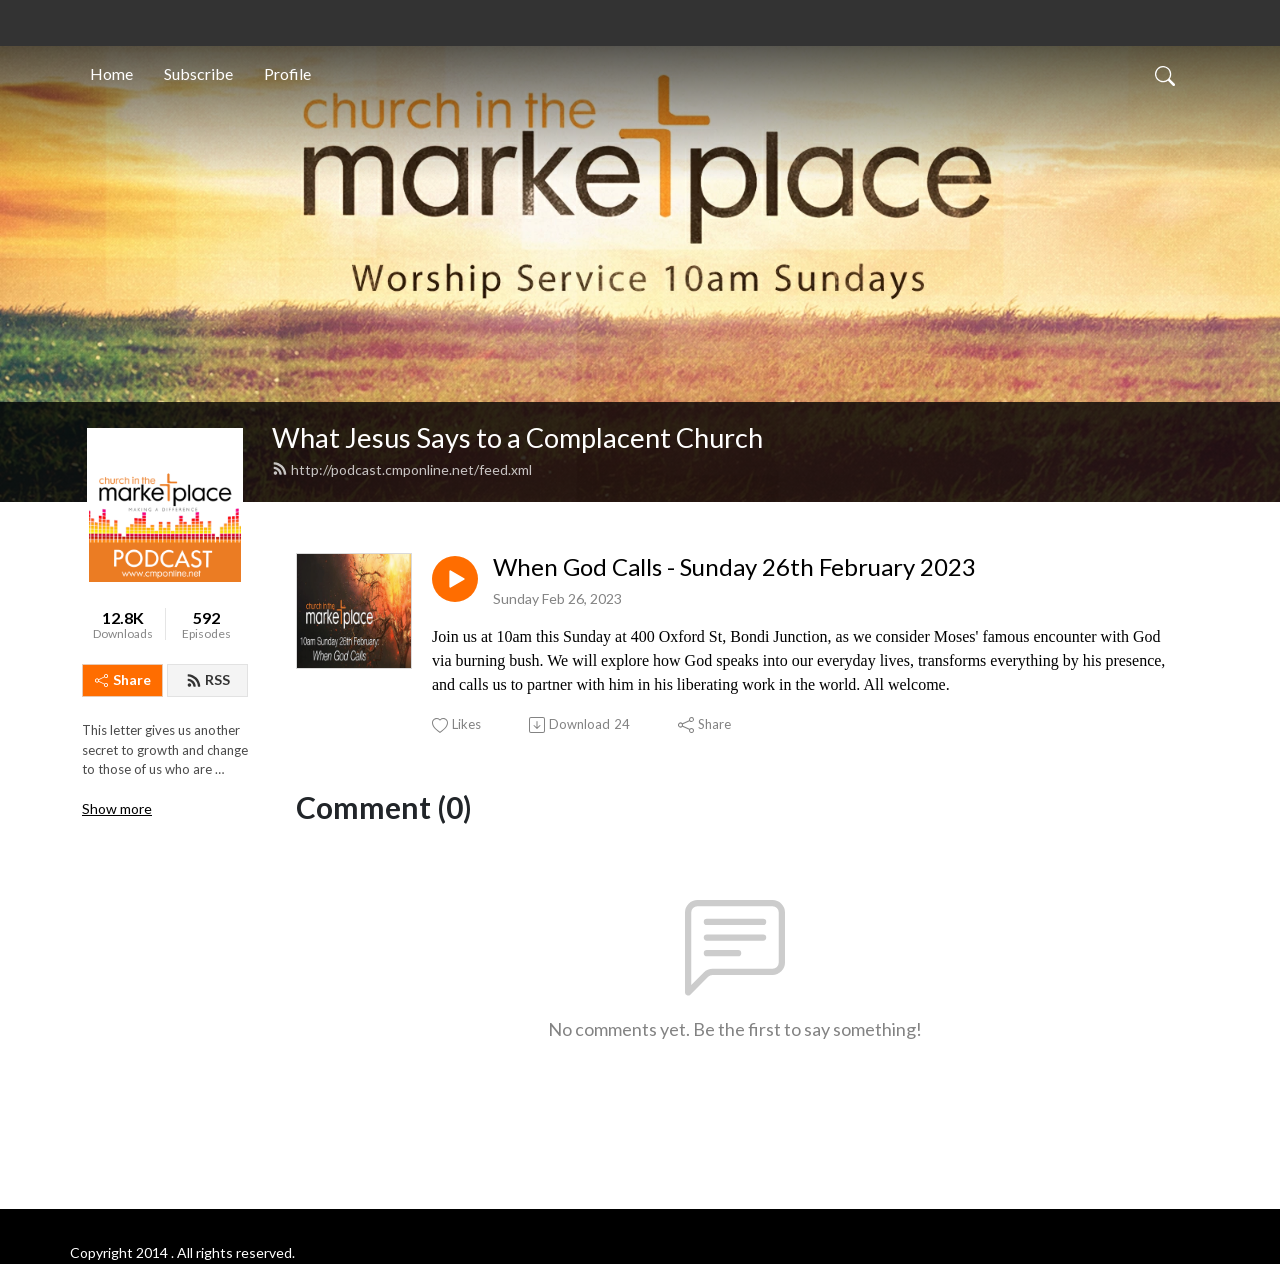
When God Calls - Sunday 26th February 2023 (734, 567)
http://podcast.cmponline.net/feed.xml (402, 469)
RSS (208, 679)
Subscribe (198, 73)
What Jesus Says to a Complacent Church (517, 437)
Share (123, 679)
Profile (287, 73)
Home (111, 73)
